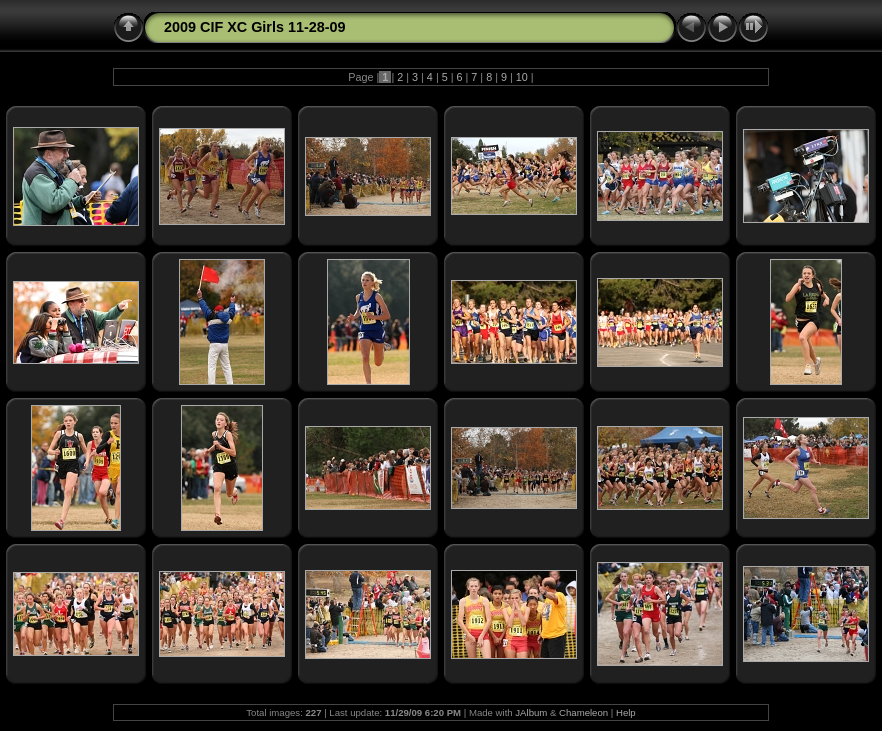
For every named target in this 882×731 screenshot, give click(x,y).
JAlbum (531, 712)
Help (626, 712)
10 (522, 77)
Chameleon (583, 712)
